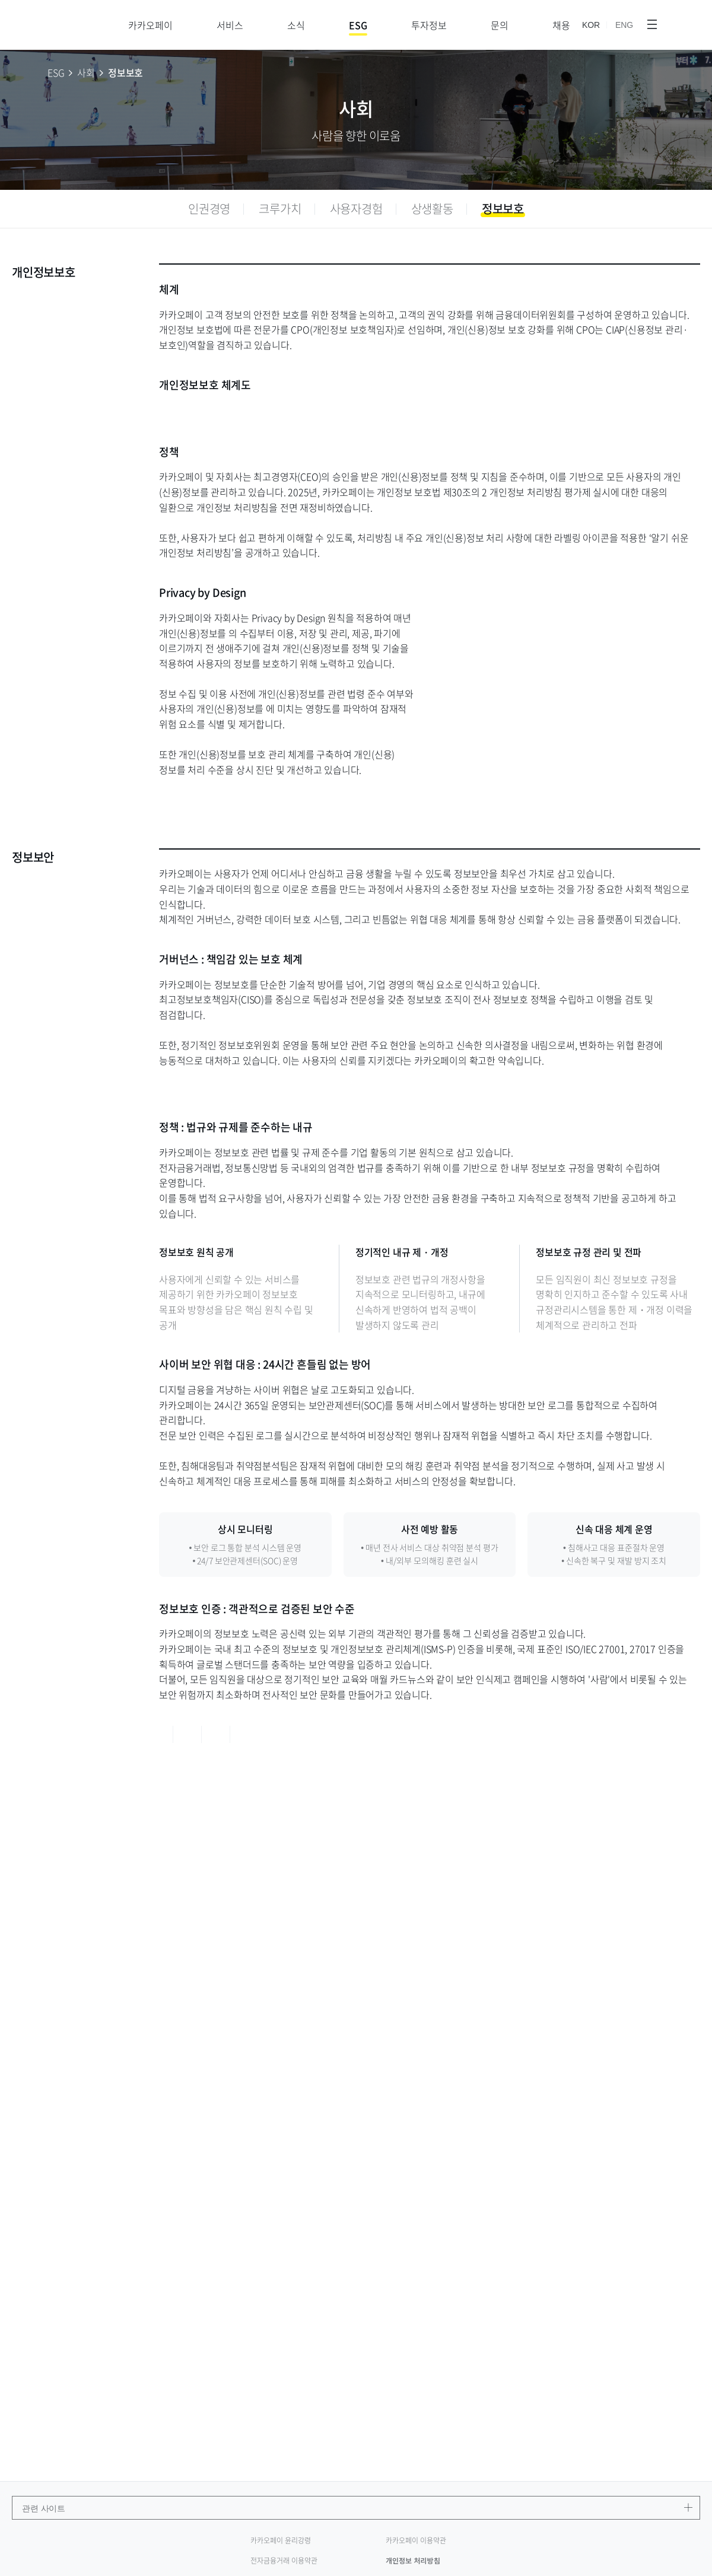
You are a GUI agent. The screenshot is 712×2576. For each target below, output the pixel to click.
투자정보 (429, 25)
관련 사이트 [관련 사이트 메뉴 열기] (361, 2508)
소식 (296, 25)
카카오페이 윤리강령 (280, 2540)
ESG (358, 25)
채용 (561, 25)
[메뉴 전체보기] (652, 25)
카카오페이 (150, 25)
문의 (499, 25)
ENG (624, 25)
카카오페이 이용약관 (416, 2540)
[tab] (209, 209)
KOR (591, 25)
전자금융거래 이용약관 (283, 2560)
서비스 (230, 25)
